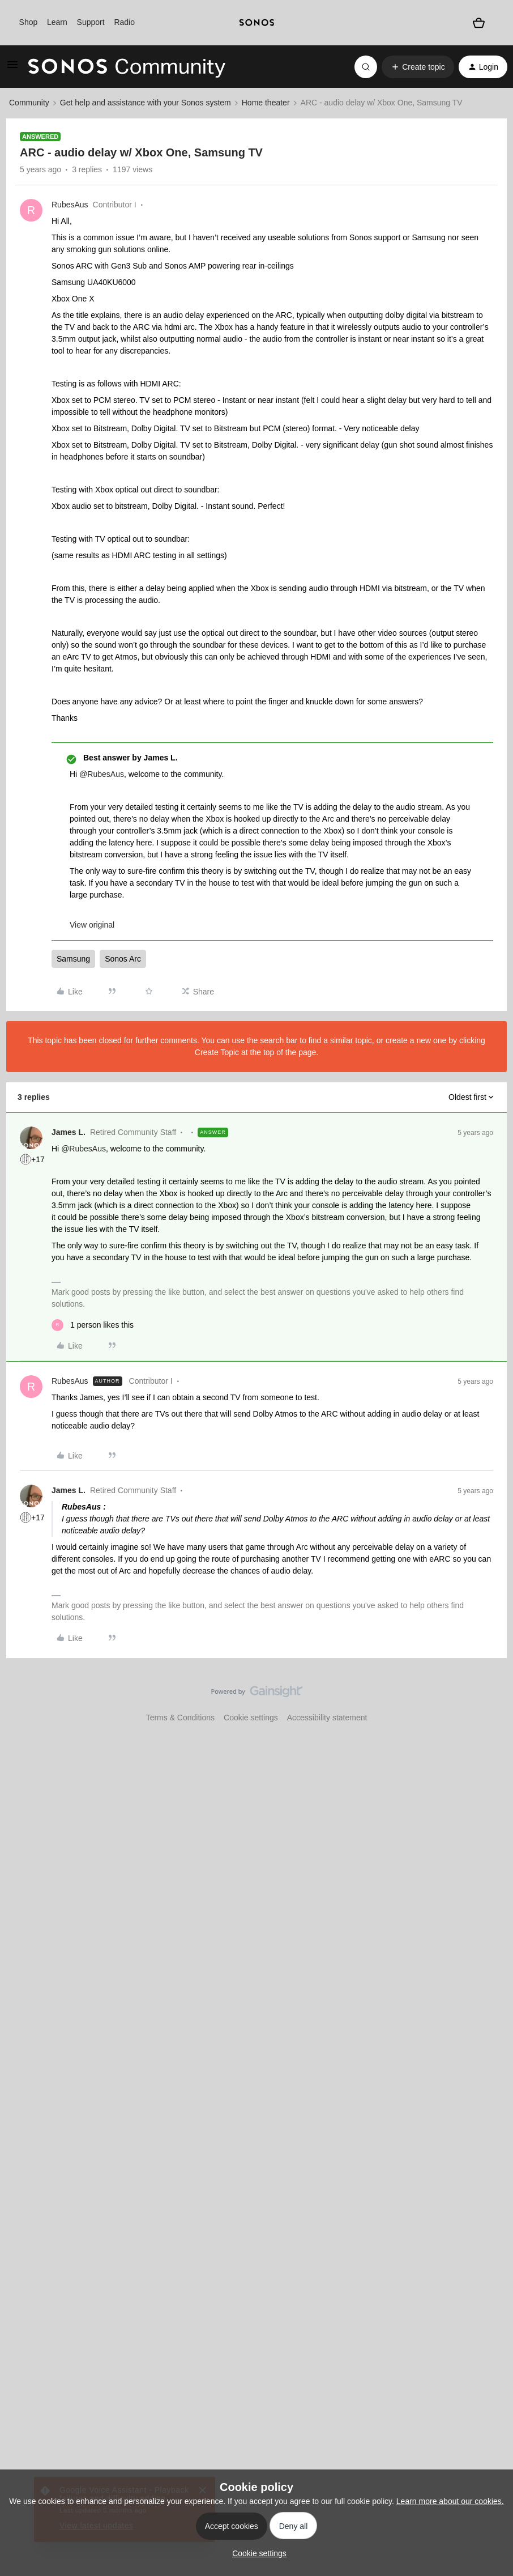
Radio (124, 22)
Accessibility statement (327, 1717)
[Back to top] (490, 1701)
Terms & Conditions (180, 1717)
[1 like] (93, 1325)
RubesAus (70, 204)
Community (29, 102)
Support (91, 22)
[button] (12, 68)
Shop (28, 22)
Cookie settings (251, 1717)
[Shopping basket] (478, 23)
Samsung (73, 958)
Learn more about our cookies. (450, 2501)
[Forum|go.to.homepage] (126, 67)
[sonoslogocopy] (256, 22)
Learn (57, 22)
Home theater (266, 102)
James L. (69, 1132)
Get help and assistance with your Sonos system (145, 102)
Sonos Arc (123, 958)
